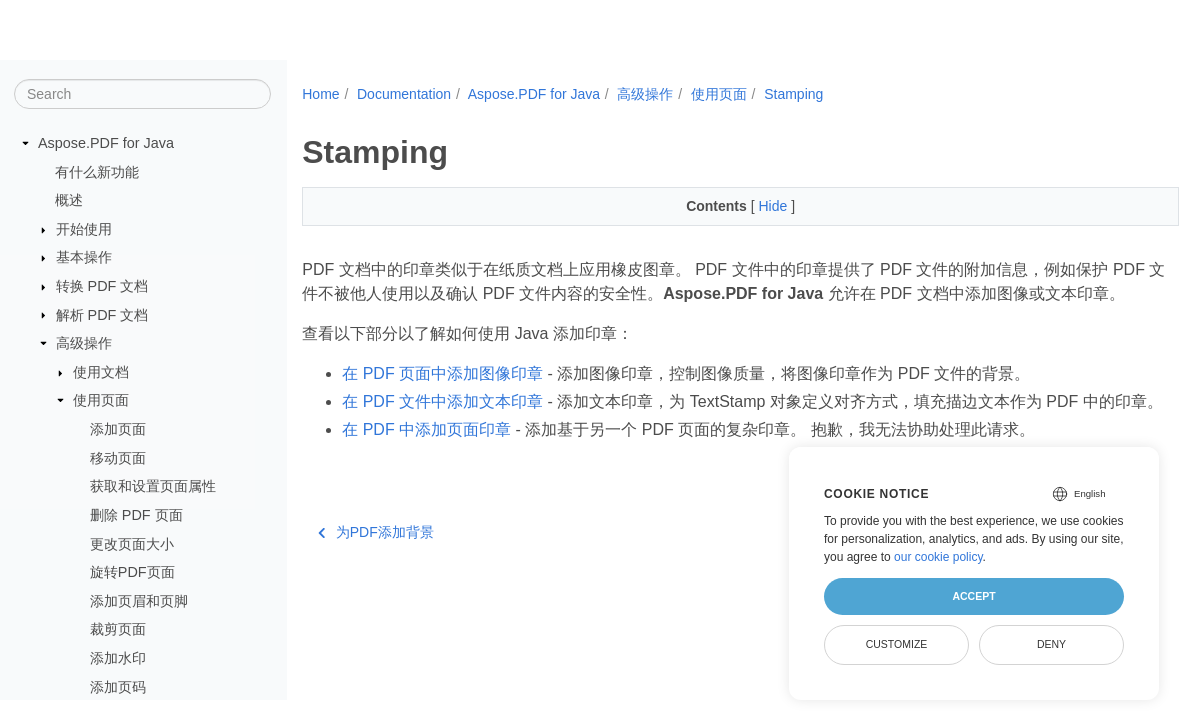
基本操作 (84, 257)
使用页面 (101, 400)
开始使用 (84, 229)
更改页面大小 (132, 544)
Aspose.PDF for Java (106, 143)
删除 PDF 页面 (136, 515)
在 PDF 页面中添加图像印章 (442, 397)
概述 (69, 200)
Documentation (404, 94)
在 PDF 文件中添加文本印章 (442, 425)
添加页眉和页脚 (139, 601)
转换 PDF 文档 (102, 286)
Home (320, 94)
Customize (897, 644)
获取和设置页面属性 (153, 486)
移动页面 (118, 458)
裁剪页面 (118, 629)
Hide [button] (744, 206)
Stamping (793, 94)
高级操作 (84, 343)
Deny (1051, 644)
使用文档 (101, 372)
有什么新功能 (97, 172)
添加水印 (118, 658)
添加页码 (118, 687)
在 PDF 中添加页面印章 (426, 477)
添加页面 (118, 429)
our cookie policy (938, 557)
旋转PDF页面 (132, 572)
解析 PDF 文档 (102, 315)
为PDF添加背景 (376, 580)
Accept (973, 596)
